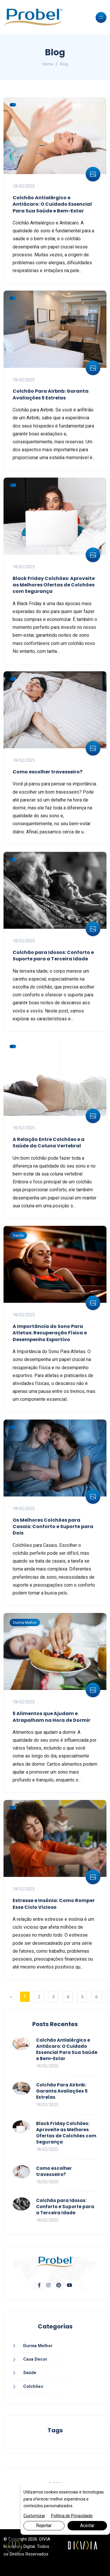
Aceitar (87, 2525)
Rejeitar (44, 2525)
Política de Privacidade (72, 2515)
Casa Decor (35, 2359)
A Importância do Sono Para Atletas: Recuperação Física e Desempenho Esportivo (50, 1333)
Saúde (18, 1235)
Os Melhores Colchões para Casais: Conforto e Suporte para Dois (53, 1527)
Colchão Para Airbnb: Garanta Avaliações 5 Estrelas (51, 394)
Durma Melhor (25, 1622)
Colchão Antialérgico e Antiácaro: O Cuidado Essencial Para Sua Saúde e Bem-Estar (52, 204)
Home (47, 64)
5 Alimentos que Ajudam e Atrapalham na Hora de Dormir (51, 1716)
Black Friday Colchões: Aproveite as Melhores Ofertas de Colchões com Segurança (54, 585)
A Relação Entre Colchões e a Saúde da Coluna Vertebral (48, 1142)
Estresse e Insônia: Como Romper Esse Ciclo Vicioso (54, 1903)
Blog (64, 64)
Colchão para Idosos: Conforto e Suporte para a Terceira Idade (53, 955)
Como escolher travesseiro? (47, 771)
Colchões (33, 2386)
